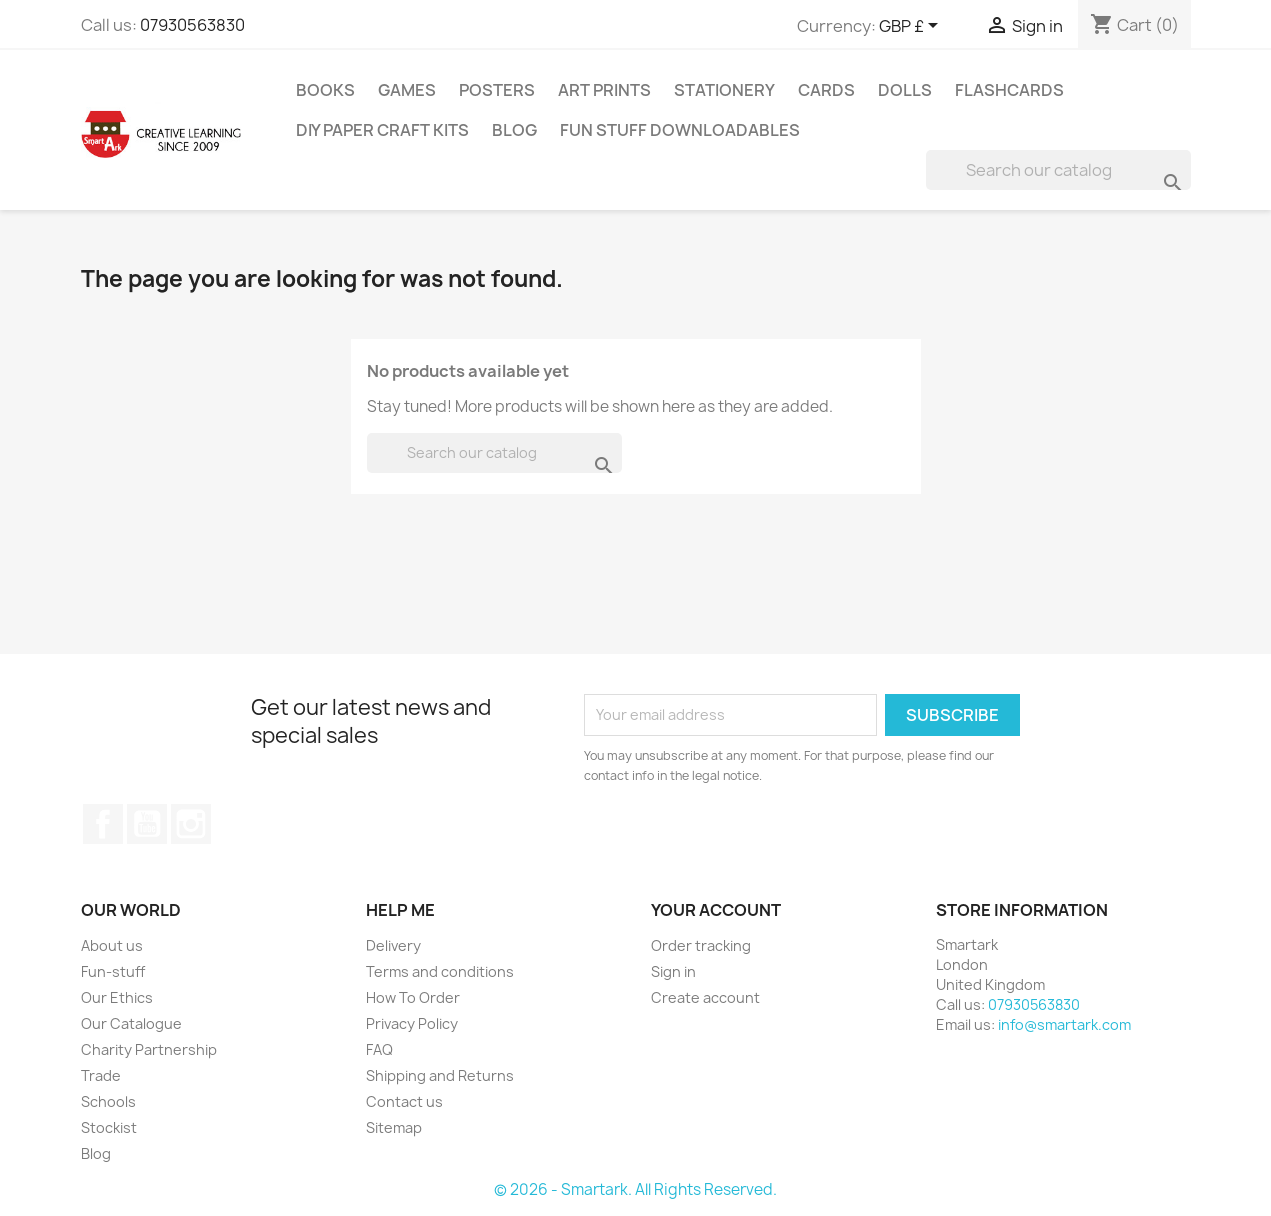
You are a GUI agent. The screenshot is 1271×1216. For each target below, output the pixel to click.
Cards (826, 90)
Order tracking (701, 945)
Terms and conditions (440, 971)
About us (112, 945)
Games (407, 90)
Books (325, 90)
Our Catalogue (131, 1023)
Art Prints (604, 90)
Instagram (191, 824)
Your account (716, 910)
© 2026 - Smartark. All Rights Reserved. (635, 1189)
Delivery (393, 945)
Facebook (103, 824)
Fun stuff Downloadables (680, 130)
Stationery (724, 90)
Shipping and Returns (440, 1075)
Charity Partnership (149, 1049)
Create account (705, 997)
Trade (101, 1075)
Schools (108, 1101)
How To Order (413, 997)
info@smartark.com (1064, 1024)
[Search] (1058, 170)
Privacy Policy (412, 1023)
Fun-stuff (113, 971)
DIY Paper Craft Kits (382, 130)
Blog (514, 130)
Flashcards (1009, 90)
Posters (497, 90)
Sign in (673, 971)
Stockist (109, 1127)
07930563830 (192, 25)
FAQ (379, 1049)
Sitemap (394, 1127)
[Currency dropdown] (912, 27)
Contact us (404, 1101)
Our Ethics (117, 997)
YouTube (147, 824)
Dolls (905, 90)
